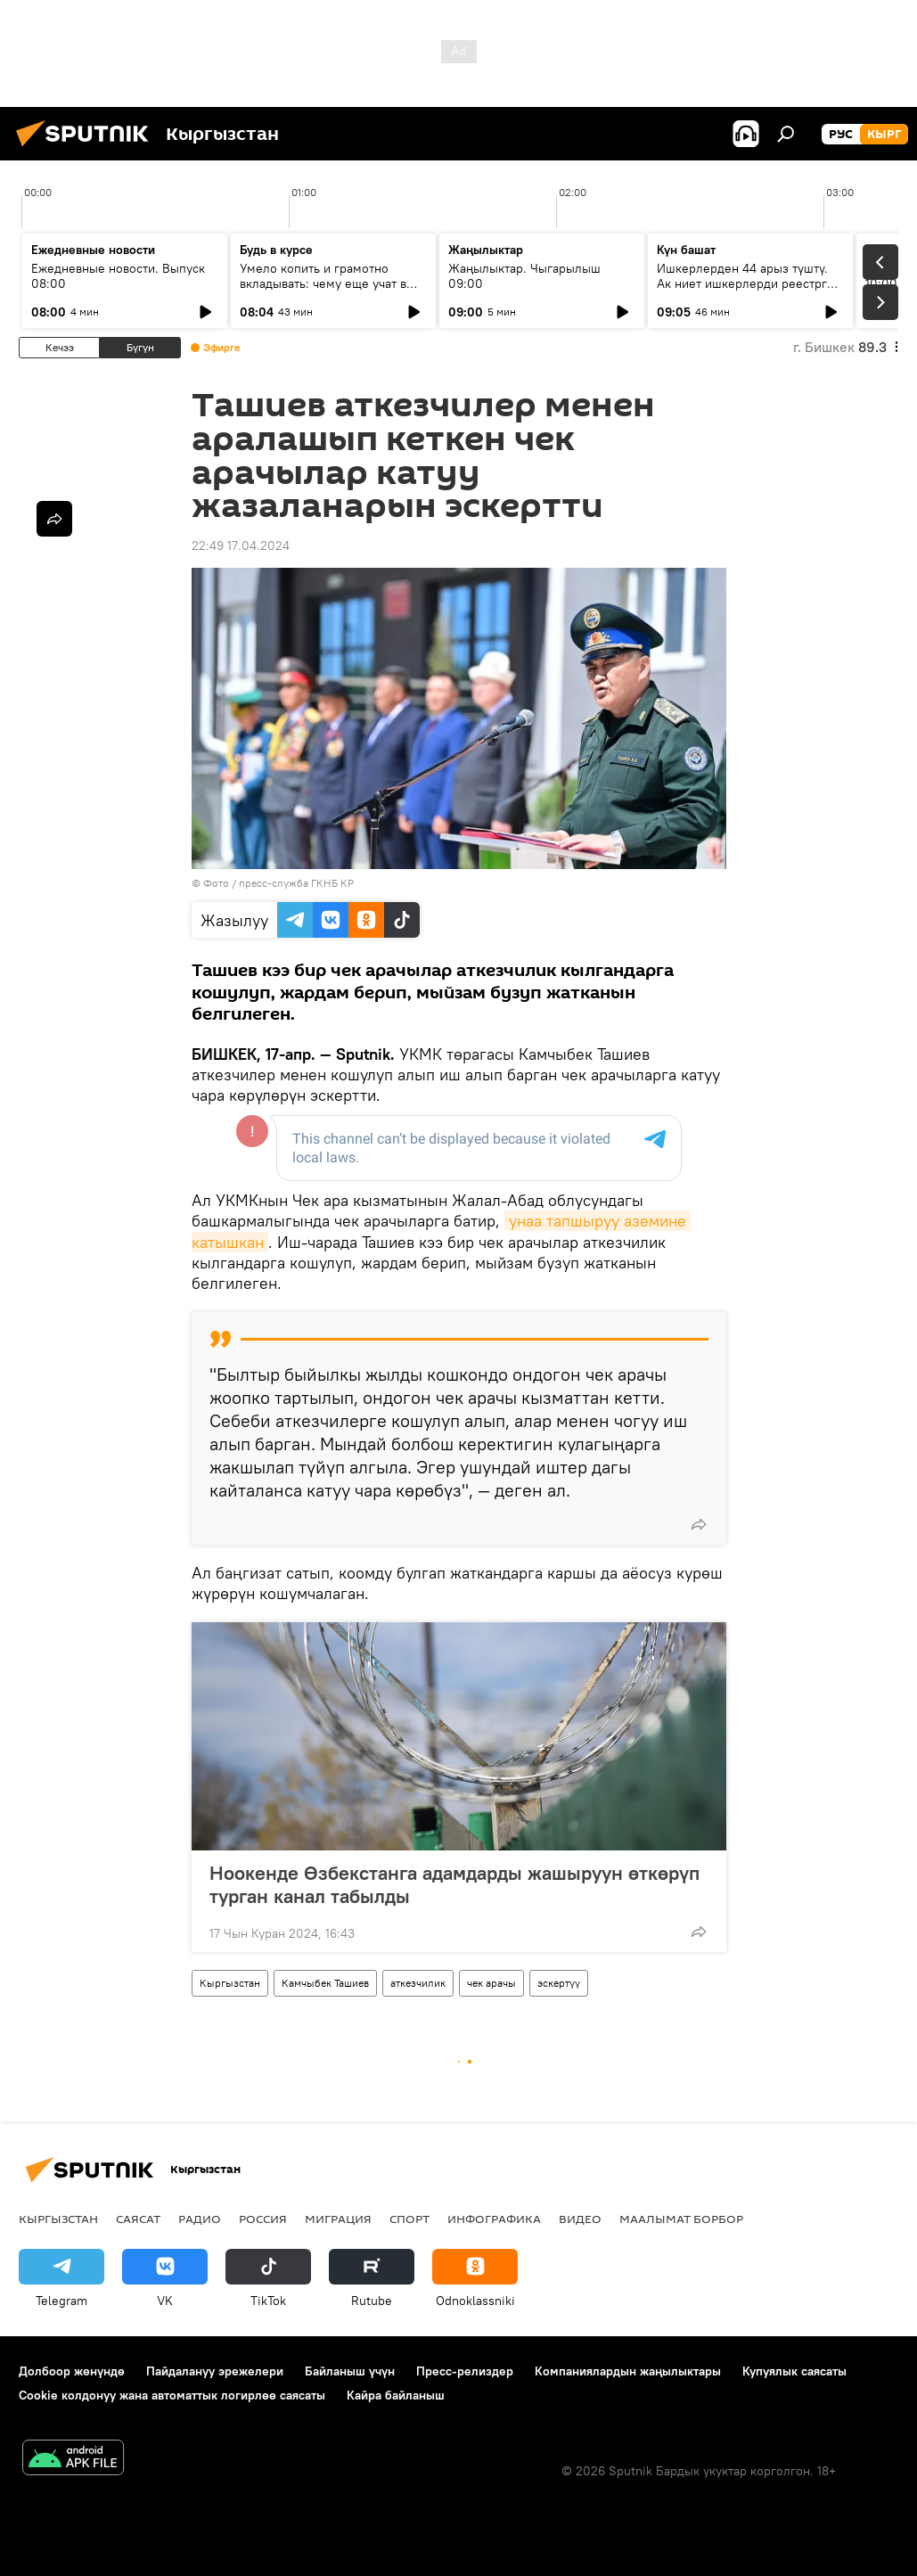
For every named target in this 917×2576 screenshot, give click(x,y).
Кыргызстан (230, 1982)
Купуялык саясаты (794, 2371)
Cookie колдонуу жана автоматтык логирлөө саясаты (172, 2395)
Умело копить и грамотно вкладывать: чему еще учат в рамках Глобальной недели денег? (323, 291)
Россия (263, 2219)
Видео (580, 2219)
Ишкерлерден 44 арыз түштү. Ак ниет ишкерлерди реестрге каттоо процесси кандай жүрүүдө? (745, 291)
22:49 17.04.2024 (241, 545)
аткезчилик (418, 1982)
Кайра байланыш (396, 2395)
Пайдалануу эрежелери (214, 2371)
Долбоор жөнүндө (72, 2371)
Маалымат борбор (681, 2219)
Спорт (409, 2219)
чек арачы (491, 1982)
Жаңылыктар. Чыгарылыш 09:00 (524, 275)
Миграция (338, 2219)
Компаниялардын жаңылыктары (628, 2371)
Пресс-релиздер (464, 2371)
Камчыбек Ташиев (325, 1982)
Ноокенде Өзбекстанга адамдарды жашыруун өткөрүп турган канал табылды (454, 1884)
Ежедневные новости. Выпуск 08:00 (118, 275)
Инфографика (494, 2219)
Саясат (138, 2219)
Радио (199, 2219)
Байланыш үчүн (350, 2371)
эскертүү (558, 1982)
